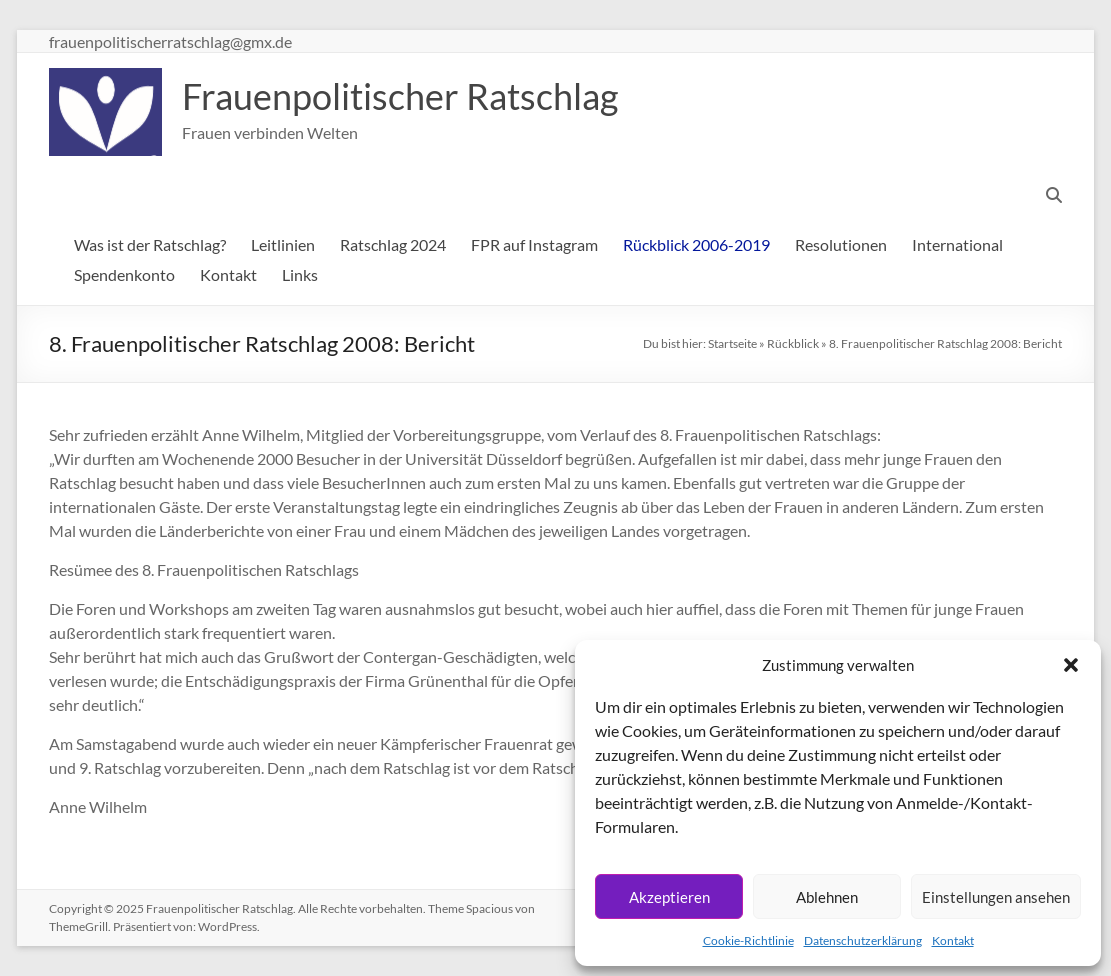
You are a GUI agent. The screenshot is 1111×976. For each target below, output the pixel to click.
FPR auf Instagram (534, 244)
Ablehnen (827, 897)
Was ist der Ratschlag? (150, 244)
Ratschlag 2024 (393, 244)
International (957, 244)
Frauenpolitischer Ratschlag (400, 96)
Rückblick (793, 343)
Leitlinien (283, 244)
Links (300, 274)
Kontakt (953, 940)
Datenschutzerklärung (863, 940)
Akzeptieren (669, 897)
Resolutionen (841, 244)
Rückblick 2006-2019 (696, 244)
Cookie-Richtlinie (748, 940)
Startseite (732, 343)
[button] (1071, 665)
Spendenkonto (124, 274)
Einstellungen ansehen (996, 897)
